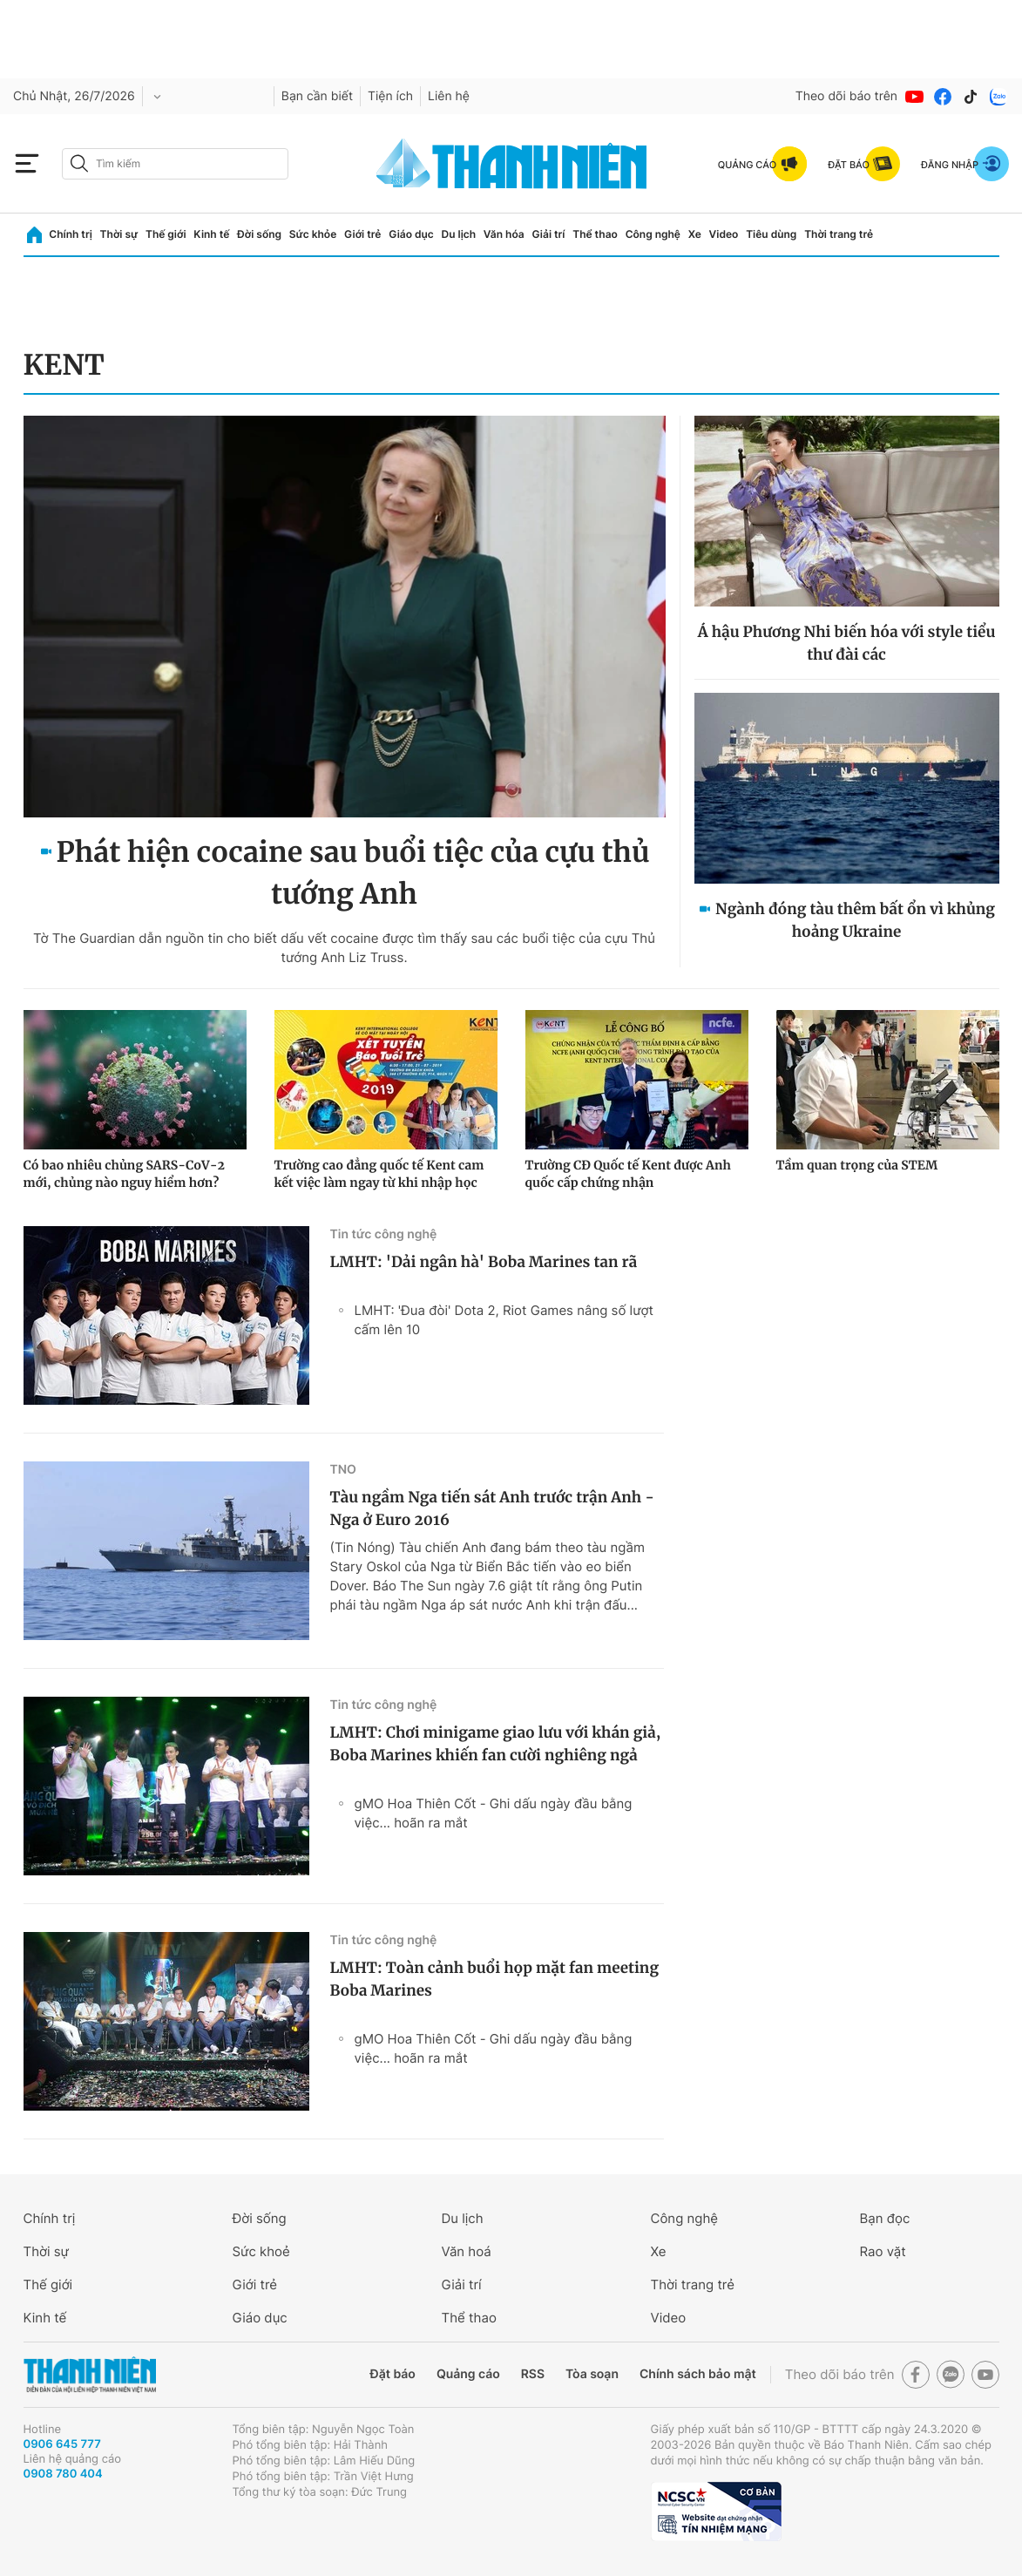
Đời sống (259, 234)
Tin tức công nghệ (383, 1234)
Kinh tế (211, 234)
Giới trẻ (362, 234)
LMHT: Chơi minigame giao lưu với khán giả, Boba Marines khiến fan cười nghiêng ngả (495, 1744)
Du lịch (459, 234)
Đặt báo (393, 2374)
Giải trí (548, 234)
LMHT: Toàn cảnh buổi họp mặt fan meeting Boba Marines (495, 1979)
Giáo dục (411, 234)
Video (724, 234)
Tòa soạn (592, 2374)
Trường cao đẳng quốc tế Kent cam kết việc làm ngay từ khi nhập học (379, 1173)
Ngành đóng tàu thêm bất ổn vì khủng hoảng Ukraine (855, 920)
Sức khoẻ (261, 2251)
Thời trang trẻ (838, 234)
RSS (533, 2374)
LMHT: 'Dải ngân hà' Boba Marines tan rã (484, 1261)
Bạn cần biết (317, 96)
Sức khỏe (312, 234)
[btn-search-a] (79, 163)
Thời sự (119, 234)
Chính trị (70, 234)
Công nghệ (653, 234)
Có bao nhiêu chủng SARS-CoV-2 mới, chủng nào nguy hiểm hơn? (125, 1173)
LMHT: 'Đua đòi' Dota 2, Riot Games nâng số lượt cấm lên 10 (504, 1320)
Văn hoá (466, 2251)
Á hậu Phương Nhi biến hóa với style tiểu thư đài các (847, 643)
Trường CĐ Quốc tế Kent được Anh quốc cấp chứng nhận (628, 1173)
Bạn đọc (885, 2218)
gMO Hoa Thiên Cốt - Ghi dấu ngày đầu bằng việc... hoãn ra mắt (494, 1813)
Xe (694, 234)
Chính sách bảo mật (698, 2374)
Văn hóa (504, 234)
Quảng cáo (468, 2374)
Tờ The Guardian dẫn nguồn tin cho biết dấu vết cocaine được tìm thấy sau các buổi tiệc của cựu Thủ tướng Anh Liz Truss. (344, 948)
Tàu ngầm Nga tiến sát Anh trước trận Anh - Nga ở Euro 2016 (492, 1508)
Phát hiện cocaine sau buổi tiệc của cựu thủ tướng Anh (353, 873)
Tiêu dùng (771, 234)
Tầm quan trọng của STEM (857, 1165)
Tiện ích (390, 96)
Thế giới (166, 234)
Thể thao (595, 234)
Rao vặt (883, 2251)
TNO (343, 1469)
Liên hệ (449, 96)
